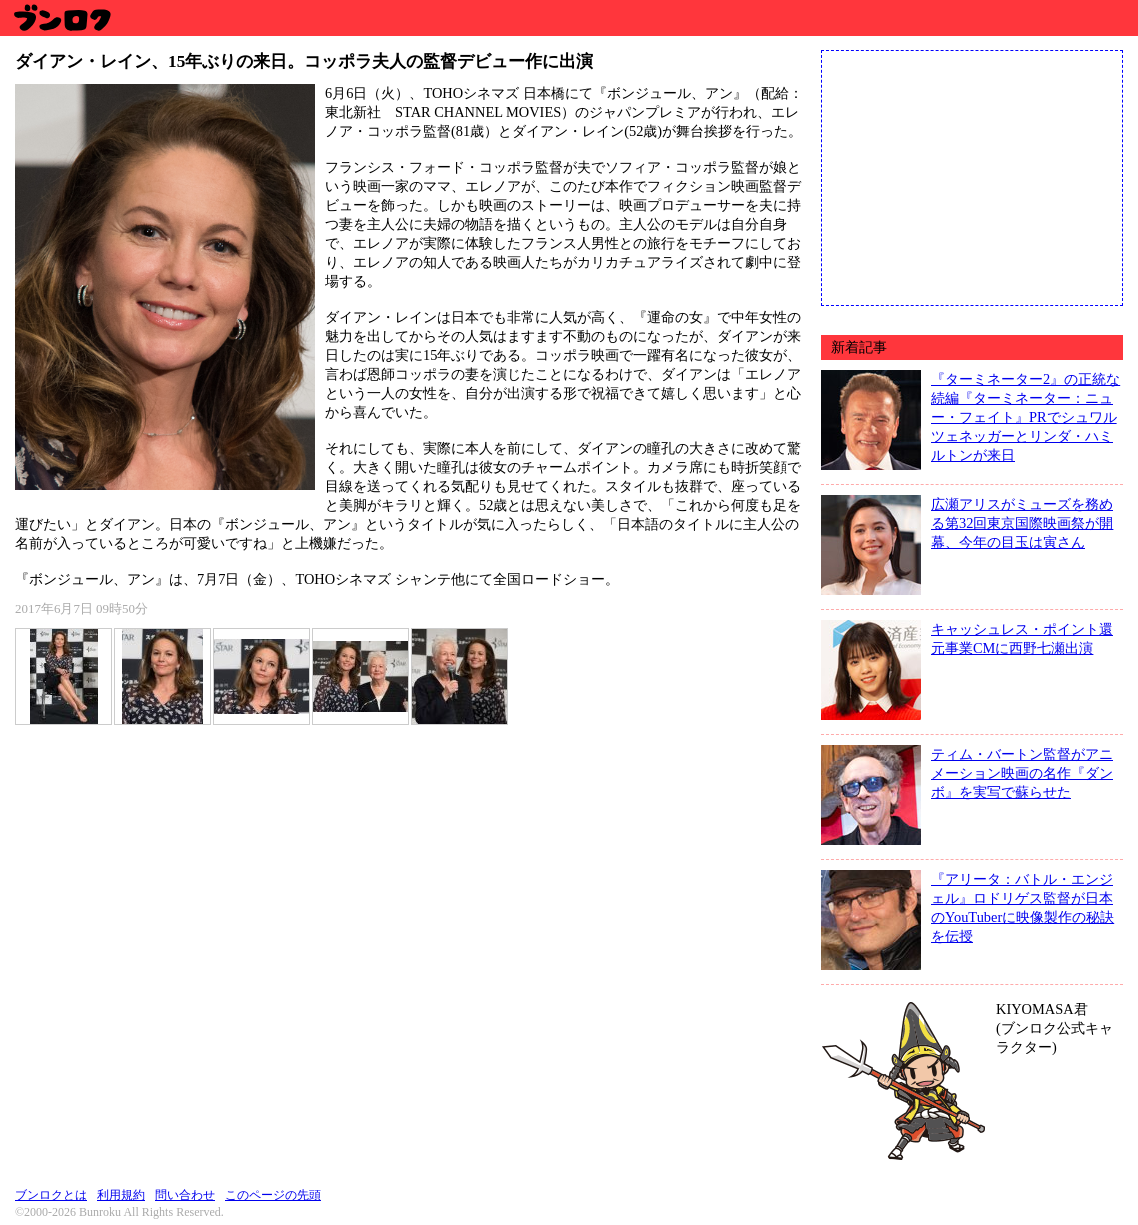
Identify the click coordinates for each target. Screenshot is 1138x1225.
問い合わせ (185, 1195)
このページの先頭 (273, 1195)
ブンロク (61, 17)
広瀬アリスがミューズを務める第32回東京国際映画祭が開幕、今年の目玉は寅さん (1022, 523)
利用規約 (121, 1195)
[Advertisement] (972, 176)
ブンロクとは (51, 1195)
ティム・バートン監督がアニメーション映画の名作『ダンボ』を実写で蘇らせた (1022, 773)
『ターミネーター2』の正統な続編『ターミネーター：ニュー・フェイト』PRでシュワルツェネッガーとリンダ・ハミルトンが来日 (1025, 417)
